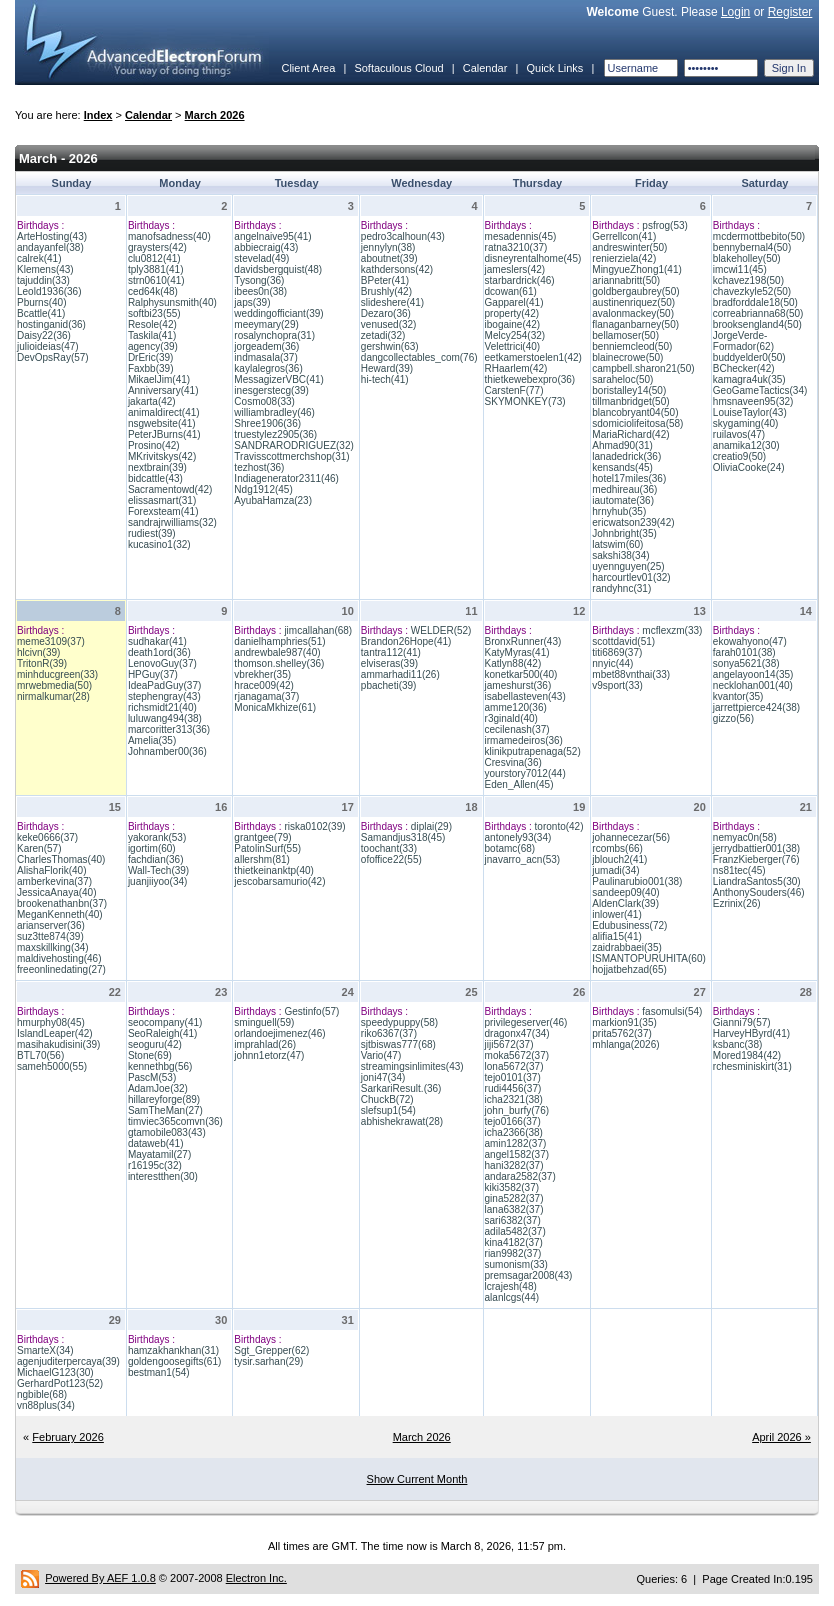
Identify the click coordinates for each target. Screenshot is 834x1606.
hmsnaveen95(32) (753, 401)
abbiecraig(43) (266, 247)
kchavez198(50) (748, 280)
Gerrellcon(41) (624, 236)
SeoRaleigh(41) (163, 1033)
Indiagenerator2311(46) (286, 478)
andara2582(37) (520, 1176)
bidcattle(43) (155, 478)
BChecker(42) (744, 368)
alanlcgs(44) (512, 1297)
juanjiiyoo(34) (157, 881)
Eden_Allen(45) (519, 784)
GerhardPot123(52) (60, 1383)
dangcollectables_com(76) (419, 357)
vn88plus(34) (46, 1405)
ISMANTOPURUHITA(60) (649, 958)
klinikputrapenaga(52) (533, 751)
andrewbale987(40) (277, 652)
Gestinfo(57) (311, 1011)
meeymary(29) (266, 324)
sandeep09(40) (625, 892)
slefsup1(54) (388, 1110)
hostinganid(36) (51, 324)
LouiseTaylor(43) (750, 412)
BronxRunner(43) (523, 641)
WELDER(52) (441, 630)
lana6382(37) (514, 1209)
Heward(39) (387, 368)
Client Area (308, 68)
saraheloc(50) (622, 379)
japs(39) (252, 302)
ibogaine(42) (513, 324)
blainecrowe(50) (627, 357)
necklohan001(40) (753, 685)
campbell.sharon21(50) (643, 368)
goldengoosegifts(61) (174, 1361)
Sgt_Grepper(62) (271, 1350)
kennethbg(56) (160, 1066)
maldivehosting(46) (59, 958)
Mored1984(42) (747, 1055)
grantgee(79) (262, 837)
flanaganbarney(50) (635, 324)
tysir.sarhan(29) (268, 1361)
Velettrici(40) (513, 346)
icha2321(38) (514, 1099)
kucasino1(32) (159, 544)
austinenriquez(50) (633, 302)
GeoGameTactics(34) (760, 390)
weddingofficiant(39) (278, 313)
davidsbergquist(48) (278, 269)
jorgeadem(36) (266, 346)
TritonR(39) (42, 663)
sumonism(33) (516, 1264)
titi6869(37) (617, 652)
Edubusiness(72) (629, 925)
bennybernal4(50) (752, 247)
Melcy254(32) (515, 335)
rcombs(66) (617, 848)
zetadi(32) (383, 335)
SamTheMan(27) (165, 1110)
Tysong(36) (259, 280)
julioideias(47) (48, 346)
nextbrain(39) (157, 467)
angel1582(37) (517, 1154)
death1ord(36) (159, 652)
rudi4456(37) (513, 1088)
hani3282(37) (514, 1165)
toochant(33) (389, 848)
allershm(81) (262, 859)
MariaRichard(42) (630, 434)
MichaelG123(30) (55, 1372)
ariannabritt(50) (626, 280)
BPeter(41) (385, 280)
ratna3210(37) (516, 247)
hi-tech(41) (385, 379)
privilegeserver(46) (526, 1022)
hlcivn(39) (38, 652)
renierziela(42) (624, 258)
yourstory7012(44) (525, 773)
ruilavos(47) (739, 434)
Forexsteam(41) (163, 511)
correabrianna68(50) (758, 313)
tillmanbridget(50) (630, 401)
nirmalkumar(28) (53, 696)
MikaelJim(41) (159, 379)
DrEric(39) (151, 357)
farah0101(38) (744, 652)
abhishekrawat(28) (402, 1121)
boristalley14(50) (629, 390)
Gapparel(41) (514, 302)
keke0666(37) (47, 837)
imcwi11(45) (740, 269)
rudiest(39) (152, 533)
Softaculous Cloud (398, 68)
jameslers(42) (515, 269)
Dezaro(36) (386, 313)
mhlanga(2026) (625, 1044)
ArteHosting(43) (52, 236)
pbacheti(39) (389, 685)
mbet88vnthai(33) (631, 674)
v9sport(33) (617, 685)
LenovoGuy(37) (162, 663)
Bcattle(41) (41, 313)
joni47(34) (383, 1077)
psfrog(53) (665, 225)
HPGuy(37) (153, 674)
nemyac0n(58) (745, 837)
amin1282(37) (516, 1143)
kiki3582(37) (512, 1187)
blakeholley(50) (747, 258)
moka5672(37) (517, 1055)
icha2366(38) (514, 1132)
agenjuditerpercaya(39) (68, 1361)
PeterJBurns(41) (164, 434)
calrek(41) (39, 258)
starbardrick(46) (520, 280)
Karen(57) (39, 848)
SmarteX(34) (45, 1350)
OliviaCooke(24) (749, 467)
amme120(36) (516, 707)
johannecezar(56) (631, 837)
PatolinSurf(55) (267, 848)
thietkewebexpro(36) (530, 379)
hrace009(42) (263, 685)
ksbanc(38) (737, 1044)
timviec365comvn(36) (175, 1121)
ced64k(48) (153, 291)
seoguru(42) (155, 1044)
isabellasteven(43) (525, 696)
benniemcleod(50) (632, 346)
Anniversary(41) (163, 390)
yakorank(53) (157, 837)
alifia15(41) (616, 936)
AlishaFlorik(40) (51, 870)
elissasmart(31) (162, 500)
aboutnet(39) (389, 258)
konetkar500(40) (521, 674)
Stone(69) (150, 1055)
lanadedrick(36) (626, 456)
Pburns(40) (41, 302)
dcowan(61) (511, 291)
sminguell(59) (264, 1022)
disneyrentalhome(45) (533, 258)
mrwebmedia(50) (54, 685)
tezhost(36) (259, 467)
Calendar (485, 68)
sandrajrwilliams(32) (172, 522)
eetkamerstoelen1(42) (533, 357)
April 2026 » (781, 1437)
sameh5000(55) (52, 1066)
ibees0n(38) (260, 291)
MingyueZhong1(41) (637, 269)
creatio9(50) (739, 456)
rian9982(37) (513, 1253)
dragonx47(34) (517, 1033)
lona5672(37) (514, 1066)
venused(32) (389, 324)
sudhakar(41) (157, 641)
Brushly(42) (386, 291)
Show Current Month (417, 1479)
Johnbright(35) (624, 533)
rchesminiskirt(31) (752, 1066)
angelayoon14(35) (753, 674)
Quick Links (554, 68)
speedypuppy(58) (399, 1022)
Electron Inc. (256, 1578)
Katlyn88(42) (513, 663)
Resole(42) (152, 324)
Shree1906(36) (267, 423)
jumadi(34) (615, 870)
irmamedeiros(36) (524, 740)
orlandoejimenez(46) (279, 1033)
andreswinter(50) (629, 247)
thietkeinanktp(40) (274, 870)
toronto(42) (559, 826)
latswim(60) (617, 544)
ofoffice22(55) (391, 859)
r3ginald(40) (511, 718)
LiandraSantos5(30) (757, 881)
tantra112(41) (391, 652)
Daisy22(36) (44, 335)
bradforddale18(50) (755, 302)
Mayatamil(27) (159, 1154)
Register (790, 12)
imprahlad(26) (265, 1044)
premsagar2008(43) (529, 1275)
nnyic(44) (612, 663)
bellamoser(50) (625, 335)
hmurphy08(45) (51, 1022)
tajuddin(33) (43, 280)
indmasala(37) (265, 357)
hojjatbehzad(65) (629, 969)
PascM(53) (152, 1077)
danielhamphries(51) (279, 641)
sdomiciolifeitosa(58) (637, 423)
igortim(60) (152, 848)
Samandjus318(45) (403, 837)
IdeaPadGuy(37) (164, 685)
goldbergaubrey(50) (635, 291)
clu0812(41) (154, 258)
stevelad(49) (261, 258)
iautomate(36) (623, 500)
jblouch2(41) (619, 859)
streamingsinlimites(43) (412, 1066)
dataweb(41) (156, 1143)
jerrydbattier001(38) (756, 848)
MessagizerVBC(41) (278, 379)
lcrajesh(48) (511, 1286)
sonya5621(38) (746, 663)
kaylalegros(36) (268, 368)
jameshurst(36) (518, 685)
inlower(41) (616, 914)
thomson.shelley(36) (279, 663)
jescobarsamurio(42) (279, 881)
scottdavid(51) (623, 641)
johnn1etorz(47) (269, 1055)
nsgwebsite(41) (162, 423)
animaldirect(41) (164, 412)
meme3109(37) (51, 641)
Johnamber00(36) (167, 751)
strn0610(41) (156, 280)
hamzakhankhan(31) (173, 1350)
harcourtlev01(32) (631, 577)
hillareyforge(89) (164, 1099)
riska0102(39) (314, 826)
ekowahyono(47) (750, 641)
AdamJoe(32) (158, 1088)
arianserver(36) (51, 925)
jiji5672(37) (509, 1044)
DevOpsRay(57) (53, 357)
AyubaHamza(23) (273, 500)
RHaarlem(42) (516, 368)
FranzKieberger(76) (756, 859)
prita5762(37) (621, 1033)
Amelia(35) (152, 740)
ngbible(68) (42, 1394)
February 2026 (68, 1437)
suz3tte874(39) (50, 936)
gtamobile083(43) (167, 1132)
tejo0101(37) (513, 1077)
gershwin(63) (390, 346)
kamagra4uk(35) (749, 379)
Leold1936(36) (49, 291)
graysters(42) (157, 247)
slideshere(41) (392, 302)
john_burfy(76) (517, 1110)
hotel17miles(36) (629, 478)
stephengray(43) (164, 696)
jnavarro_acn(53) (523, 859)
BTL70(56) (40, 1055)
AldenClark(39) (625, 903)
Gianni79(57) (742, 1022)
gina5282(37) (514, 1198)
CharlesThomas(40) (61, 859)
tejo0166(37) (513, 1121)
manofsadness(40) (169, 236)
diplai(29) (431, 826)
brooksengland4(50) (757, 324)
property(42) (512, 313)
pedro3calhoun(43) (403, 236)
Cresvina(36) (513, 762)
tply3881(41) (156, 269)
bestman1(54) (159, 1372)
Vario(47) (381, 1055)
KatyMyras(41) (517, 652)
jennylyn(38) (388, 247)
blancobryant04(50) (635, 412)
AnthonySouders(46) (759, 892)
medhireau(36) (624, 489)
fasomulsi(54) (672, 1011)
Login (735, 12)
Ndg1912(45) (263, 489)
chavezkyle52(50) (752, 291)
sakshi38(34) (620, 555)
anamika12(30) (746, 445)
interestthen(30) (163, 1176)
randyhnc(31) (621, 588)
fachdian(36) (156, 859)
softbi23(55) (154, 313)
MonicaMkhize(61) (275, 707)
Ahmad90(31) (622, 445)
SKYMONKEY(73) (525, 401)
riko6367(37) (389, 1033)
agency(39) (153, 346)
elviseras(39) (389, 663)
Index (98, 115)
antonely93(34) (518, 837)
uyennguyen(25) (628, 566)
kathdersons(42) (397, 269)
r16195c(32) (155, 1165)
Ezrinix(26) (737, 903)
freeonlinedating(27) (61, 969)
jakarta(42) (152, 401)
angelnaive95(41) (272, 236)
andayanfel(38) (50, 247)
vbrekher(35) (262, 674)
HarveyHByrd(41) (751, 1033)
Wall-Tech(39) (158, 870)
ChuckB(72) (387, 1099)
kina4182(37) (514, 1242)
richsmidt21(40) (162, 707)
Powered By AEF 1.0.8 (100, 1578)
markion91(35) (624, 1022)
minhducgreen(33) (57, 674)
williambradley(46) (274, 412)
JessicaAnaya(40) (56, 892)
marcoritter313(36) (169, 729)
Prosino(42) (154, 445)
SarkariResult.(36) (401, 1088)
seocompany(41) (165, 1022)
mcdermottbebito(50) (759, 236)
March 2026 (215, 115)
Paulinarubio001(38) (637, 881)
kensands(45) (622, 467)
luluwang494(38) (165, 718)
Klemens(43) (45, 269)
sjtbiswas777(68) (398, 1044)
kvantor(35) (738, 696)
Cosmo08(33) (264, 401)
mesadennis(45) (521, 236)
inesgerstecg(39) (271, 390)
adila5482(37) (515, 1231)
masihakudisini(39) (58, 1044)
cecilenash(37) (517, 729)
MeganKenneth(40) (60, 914)
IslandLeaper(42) (55, 1033)
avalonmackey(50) (633, 313)
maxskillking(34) (53, 947)
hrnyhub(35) (619, 511)
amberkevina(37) (54, 881)
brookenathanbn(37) (62, 903)
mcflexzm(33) (672, 630)
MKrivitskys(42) (162, 456)
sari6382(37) (513, 1220)
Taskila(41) (152, 335)
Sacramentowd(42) (170, 489)
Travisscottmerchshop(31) (291, 456)
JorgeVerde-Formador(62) (743, 341)
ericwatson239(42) (633, 522)
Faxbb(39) (151, 368)
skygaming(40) (746, 423)
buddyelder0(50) (749, 357)
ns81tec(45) (739, 870)
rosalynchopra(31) (274, 335)
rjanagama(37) (266, 696)
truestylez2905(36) (275, 434)
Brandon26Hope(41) (406, 641)
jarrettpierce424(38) (756, 707)
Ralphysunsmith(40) (172, 302)
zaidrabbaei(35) (627, 947)
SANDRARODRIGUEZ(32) (293, 445)
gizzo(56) (733, 718)
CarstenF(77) (514, 390)
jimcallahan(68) (318, 630)
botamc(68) (510, 848)
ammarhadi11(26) (400, 674)
